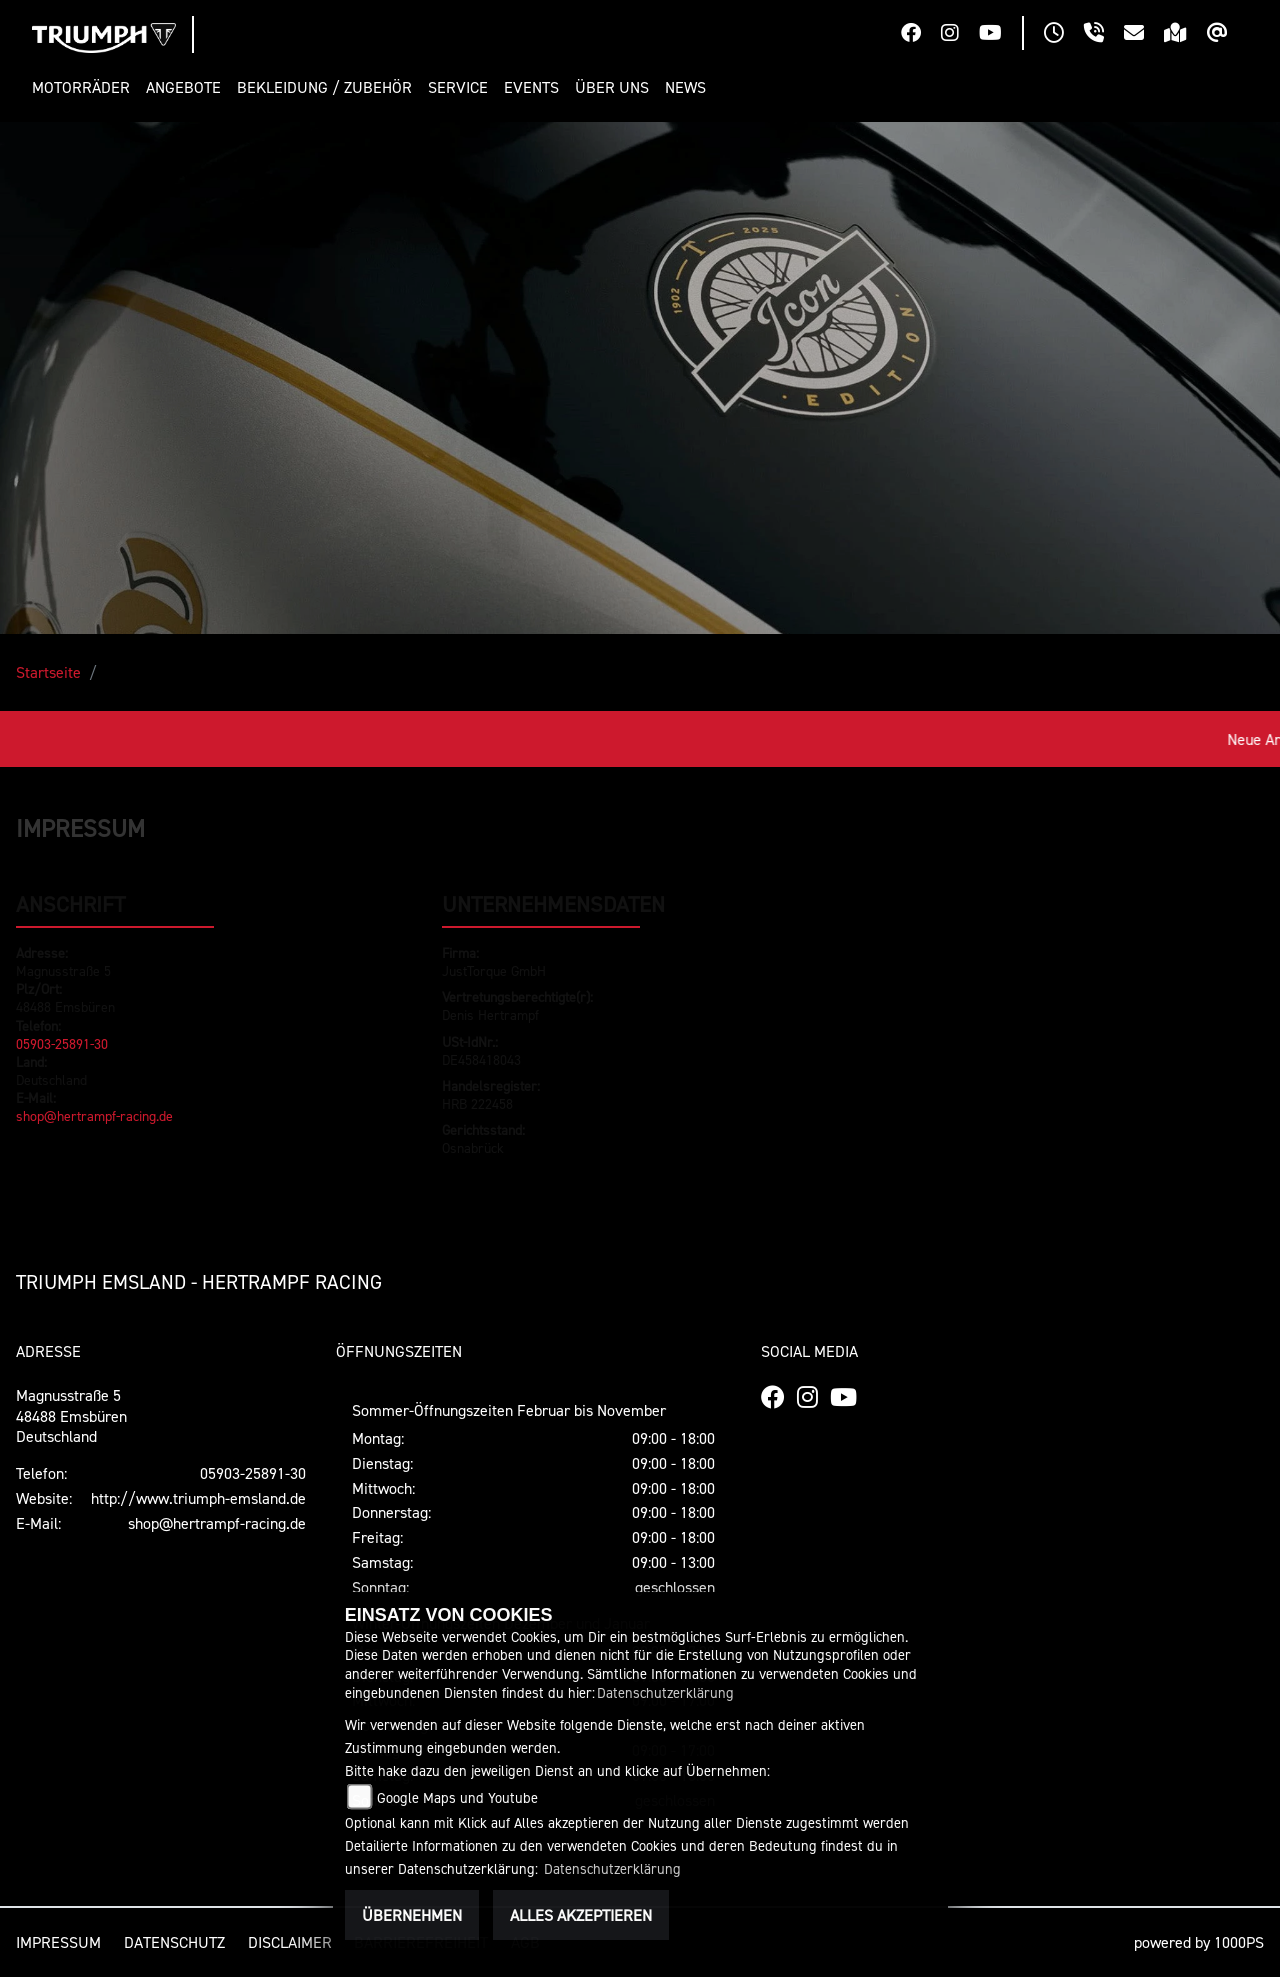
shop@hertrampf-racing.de (94, 1115)
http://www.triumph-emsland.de (198, 1498)
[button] (85, 87)
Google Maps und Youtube (457, 1797)
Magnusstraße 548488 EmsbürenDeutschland (71, 1416)
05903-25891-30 (62, 1043)
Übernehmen (412, 1915)
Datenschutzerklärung (665, 1692)
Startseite (48, 672)
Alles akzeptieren (581, 1915)
